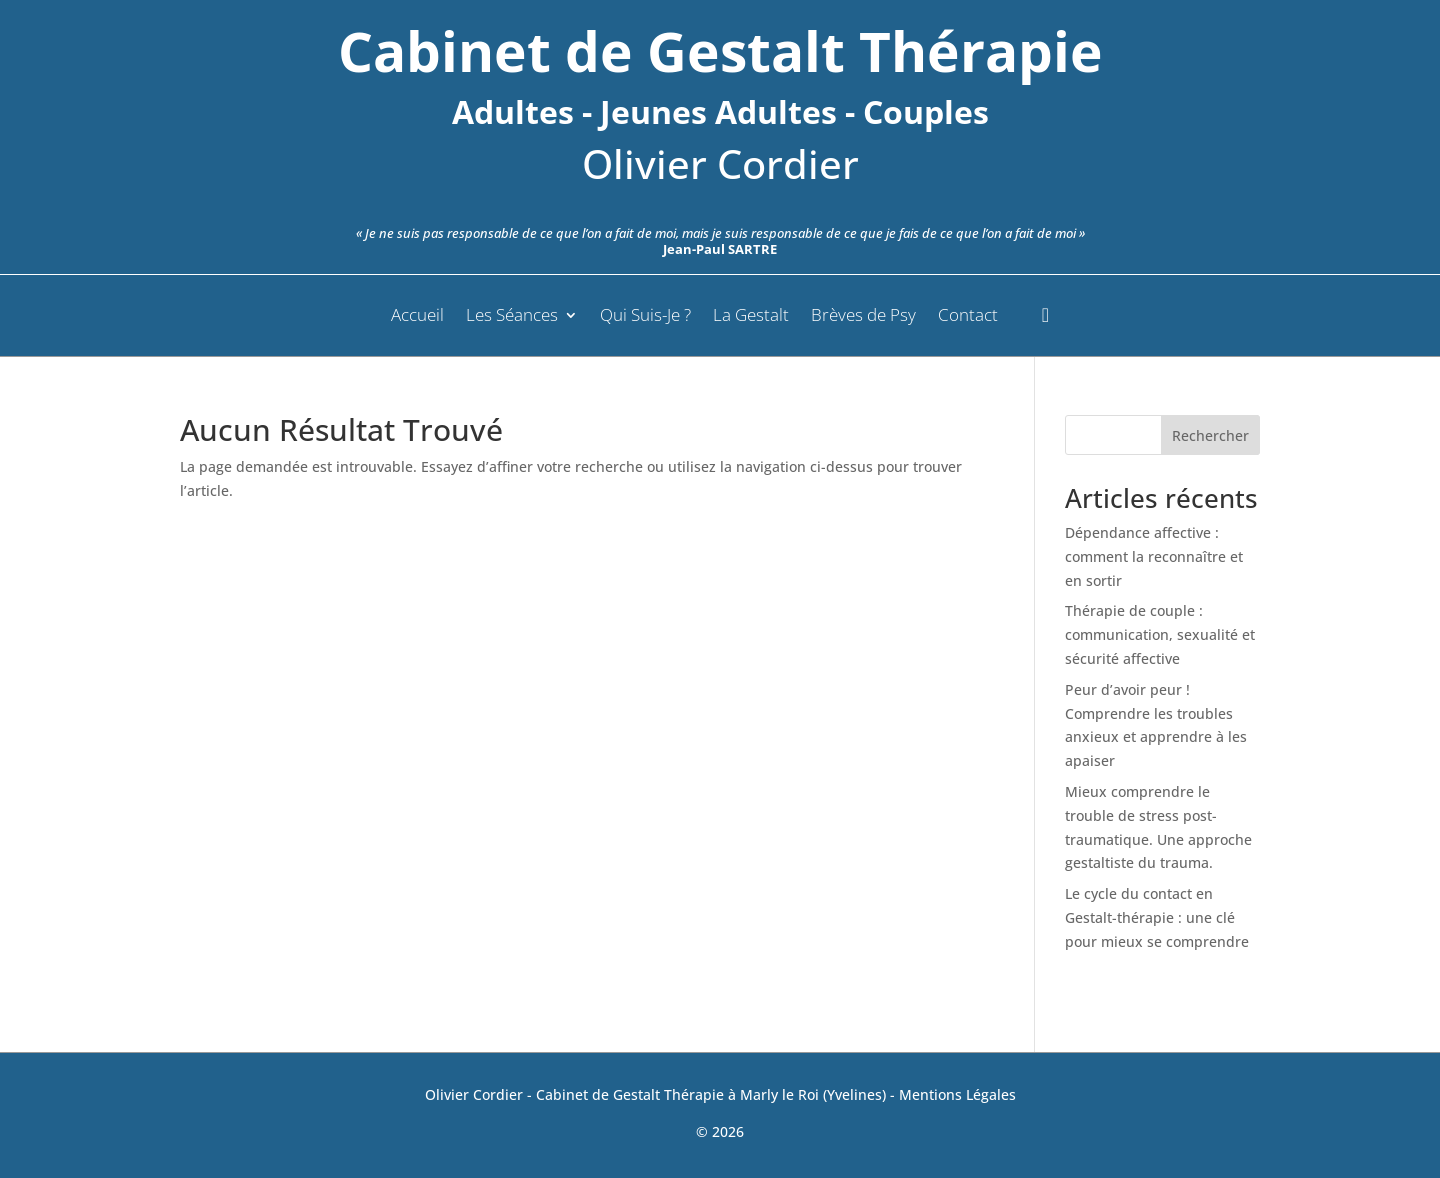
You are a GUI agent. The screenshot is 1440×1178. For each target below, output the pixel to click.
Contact (968, 317)
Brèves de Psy (863, 317)
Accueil (417, 317)
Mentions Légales (957, 1094)
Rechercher (1210, 435)
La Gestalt (751, 317)
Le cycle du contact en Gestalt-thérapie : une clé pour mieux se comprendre (1157, 917)
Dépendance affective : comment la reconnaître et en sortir (1154, 556)
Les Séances (512, 317)
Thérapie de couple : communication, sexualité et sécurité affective (1160, 634)
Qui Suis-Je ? (645, 317)
